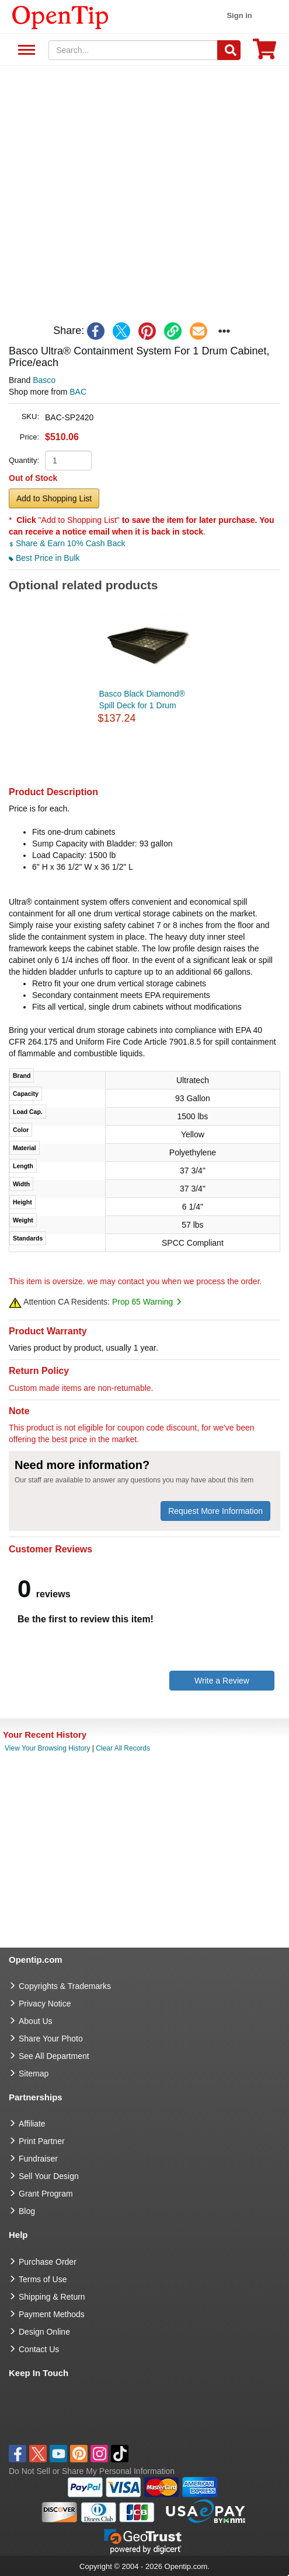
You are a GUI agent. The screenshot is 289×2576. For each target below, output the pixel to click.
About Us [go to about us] (36, 2021)
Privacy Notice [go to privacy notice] (45, 2003)
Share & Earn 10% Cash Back (67, 543)
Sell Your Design (49, 2176)
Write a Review (221, 1680)
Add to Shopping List (54, 498)
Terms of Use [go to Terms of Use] (43, 2279)
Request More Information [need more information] (215, 1511)
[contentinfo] (60, 16)
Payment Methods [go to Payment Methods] (52, 2314)
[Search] (229, 50)
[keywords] (133, 50)
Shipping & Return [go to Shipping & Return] (52, 2296)
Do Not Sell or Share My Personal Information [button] (92, 2471)
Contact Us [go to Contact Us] (39, 2349)
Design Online (44, 2331)
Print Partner (42, 2141)
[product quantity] (68, 460)
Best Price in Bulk (44, 558)
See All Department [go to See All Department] (54, 2056)
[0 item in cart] (264, 52)
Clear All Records (123, 1748)
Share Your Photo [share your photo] (51, 2038)
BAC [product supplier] (77, 391)
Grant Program (46, 2193)
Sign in (239, 15)
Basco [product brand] (44, 380)
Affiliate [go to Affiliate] (32, 2123)
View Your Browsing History (47, 1748)
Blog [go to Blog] (27, 2211)
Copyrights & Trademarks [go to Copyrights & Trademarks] (65, 1986)
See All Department (25, 50)
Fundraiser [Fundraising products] (38, 2158)
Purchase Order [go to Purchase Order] (47, 2261)
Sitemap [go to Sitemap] (33, 2073)
